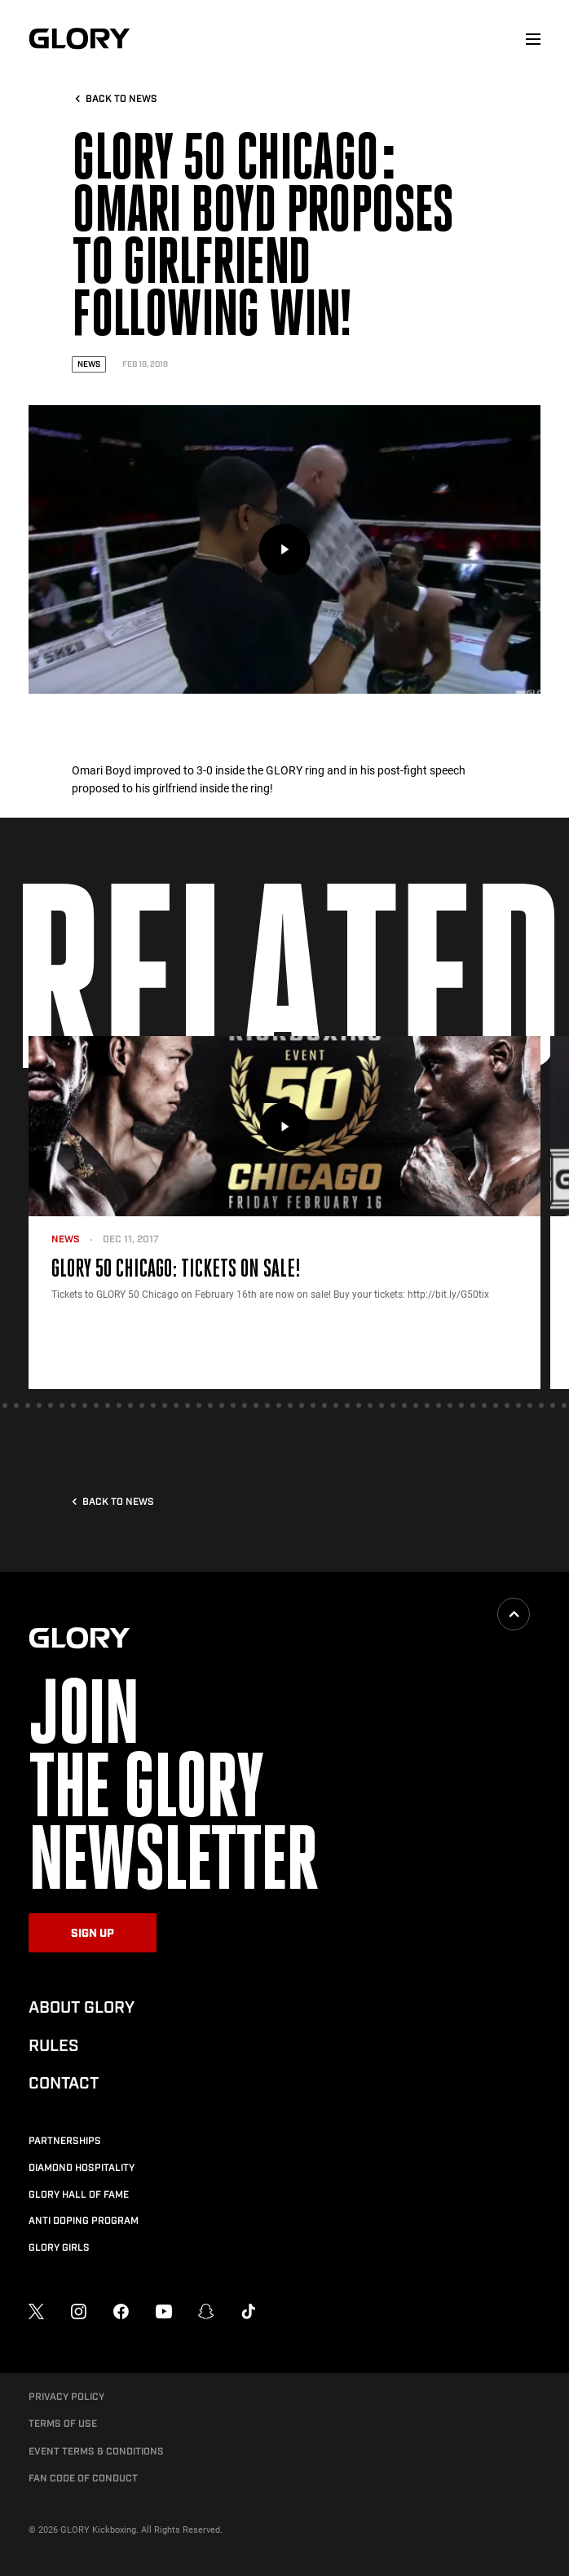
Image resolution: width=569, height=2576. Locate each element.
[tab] (4, 1405)
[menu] (533, 39)
